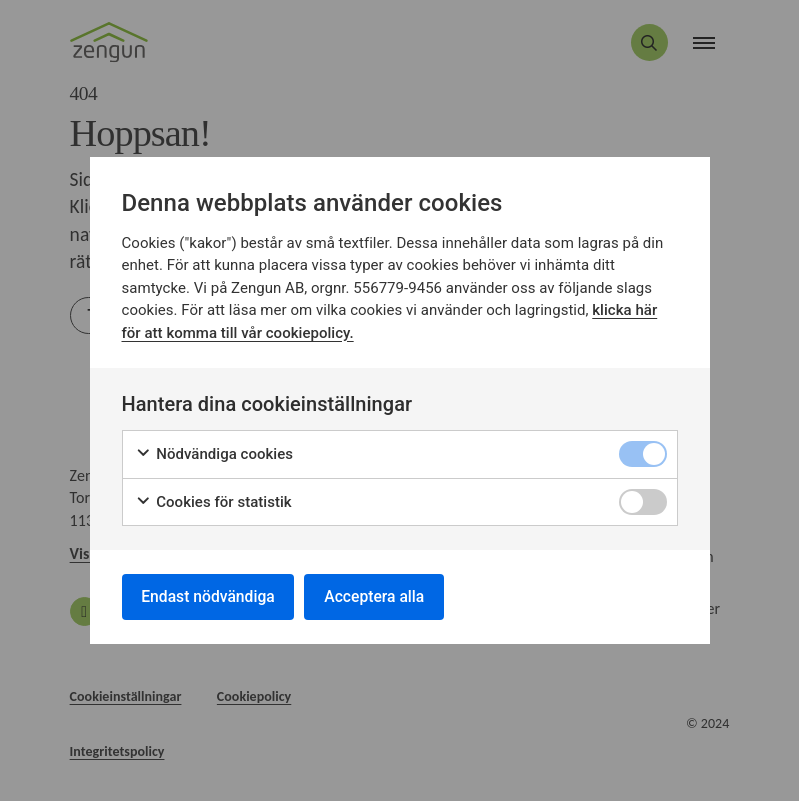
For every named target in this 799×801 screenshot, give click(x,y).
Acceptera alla (382, 596)
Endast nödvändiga (211, 596)
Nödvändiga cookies (214, 453)
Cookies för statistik (213, 500)
